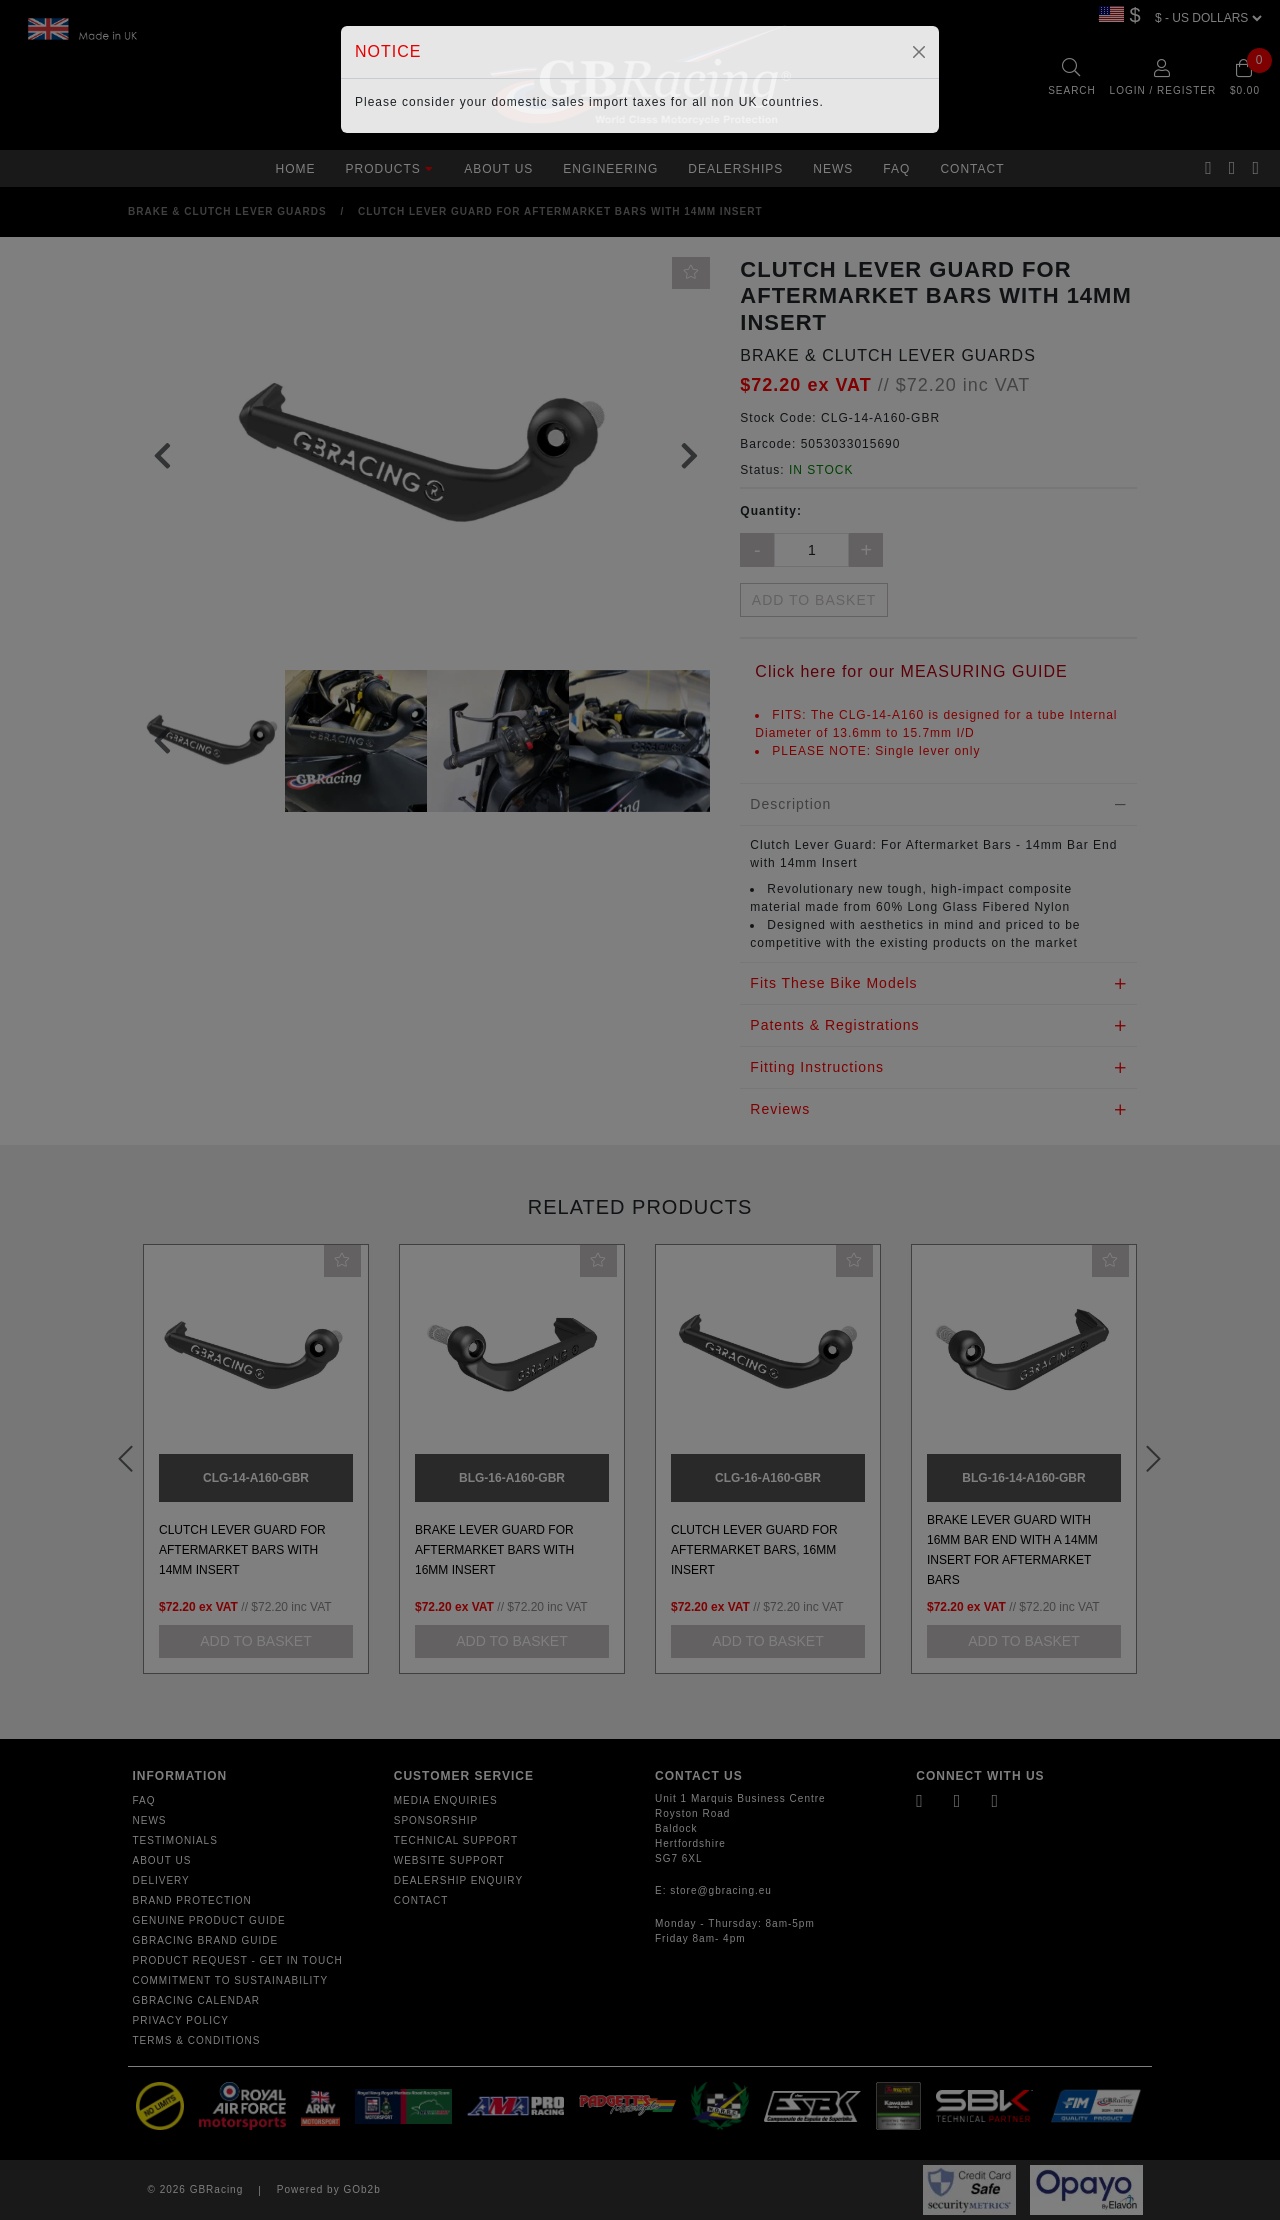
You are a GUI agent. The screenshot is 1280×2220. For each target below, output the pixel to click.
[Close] (919, 52)
